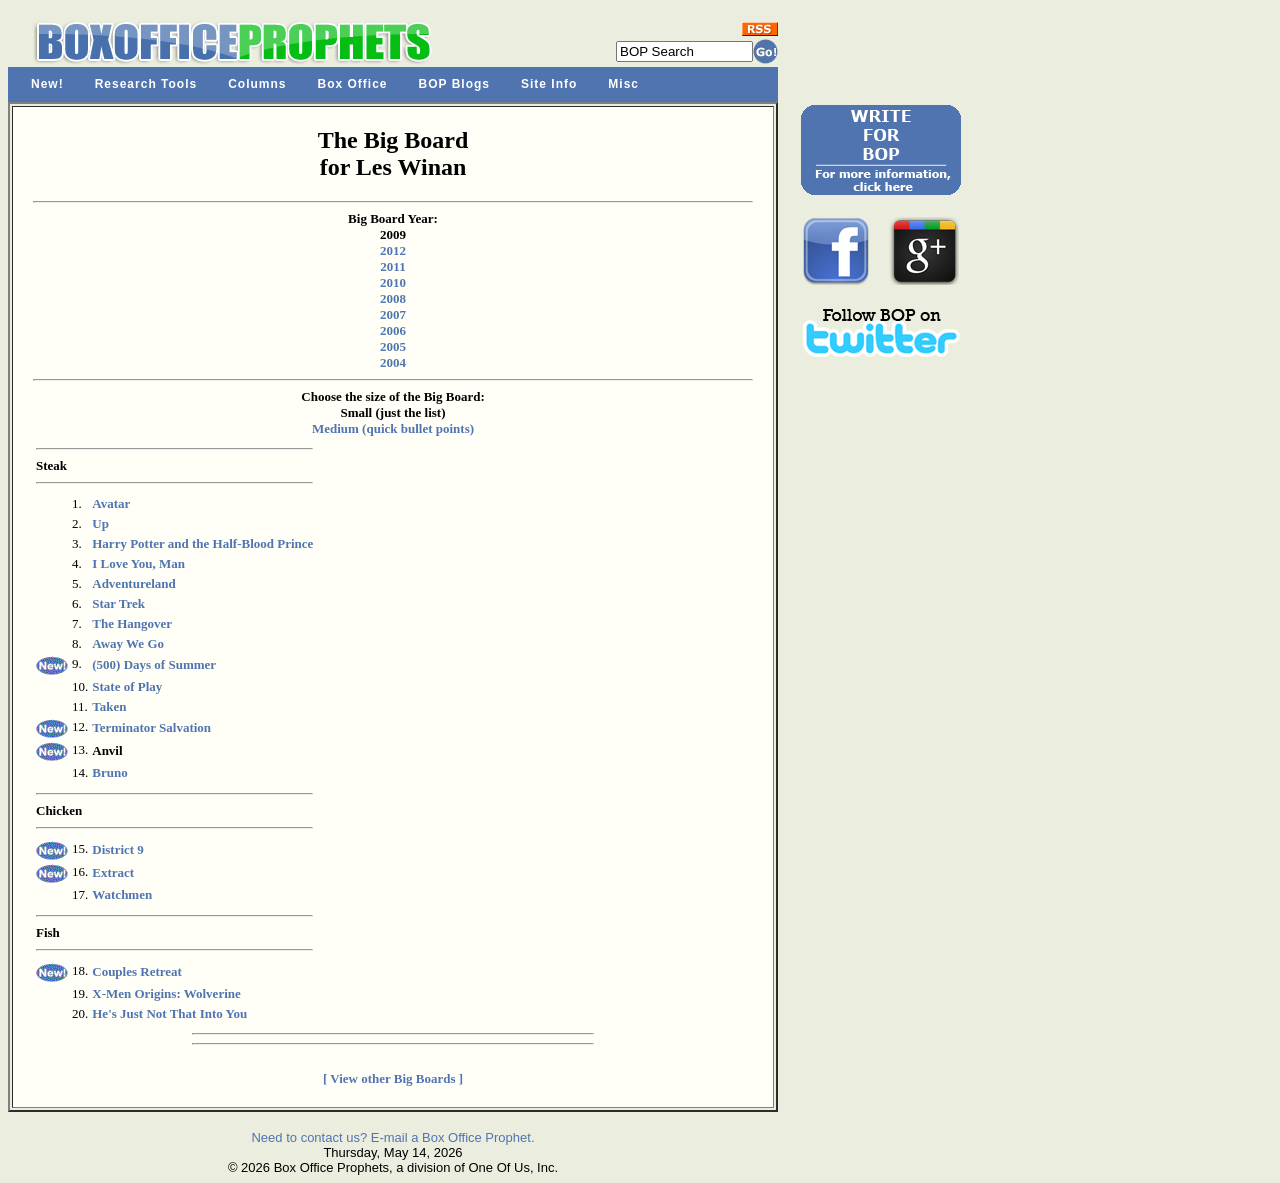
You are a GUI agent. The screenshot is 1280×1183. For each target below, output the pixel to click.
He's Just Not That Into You (169, 1013)
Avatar (111, 503)
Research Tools (146, 84)
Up (100, 523)
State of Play (127, 686)
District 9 (118, 849)
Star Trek (118, 603)
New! (47, 84)
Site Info (549, 84)
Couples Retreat (137, 971)
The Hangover (132, 623)
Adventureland (134, 583)
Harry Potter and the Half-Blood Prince (202, 543)
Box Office (353, 84)
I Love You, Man (138, 563)
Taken (109, 706)
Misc (623, 84)
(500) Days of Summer (154, 664)
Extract (113, 872)
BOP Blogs (454, 84)
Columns (257, 84)
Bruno (109, 772)
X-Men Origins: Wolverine (166, 993)
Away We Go (128, 643)
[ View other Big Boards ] (393, 1078)
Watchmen (122, 894)
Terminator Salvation (151, 727)
